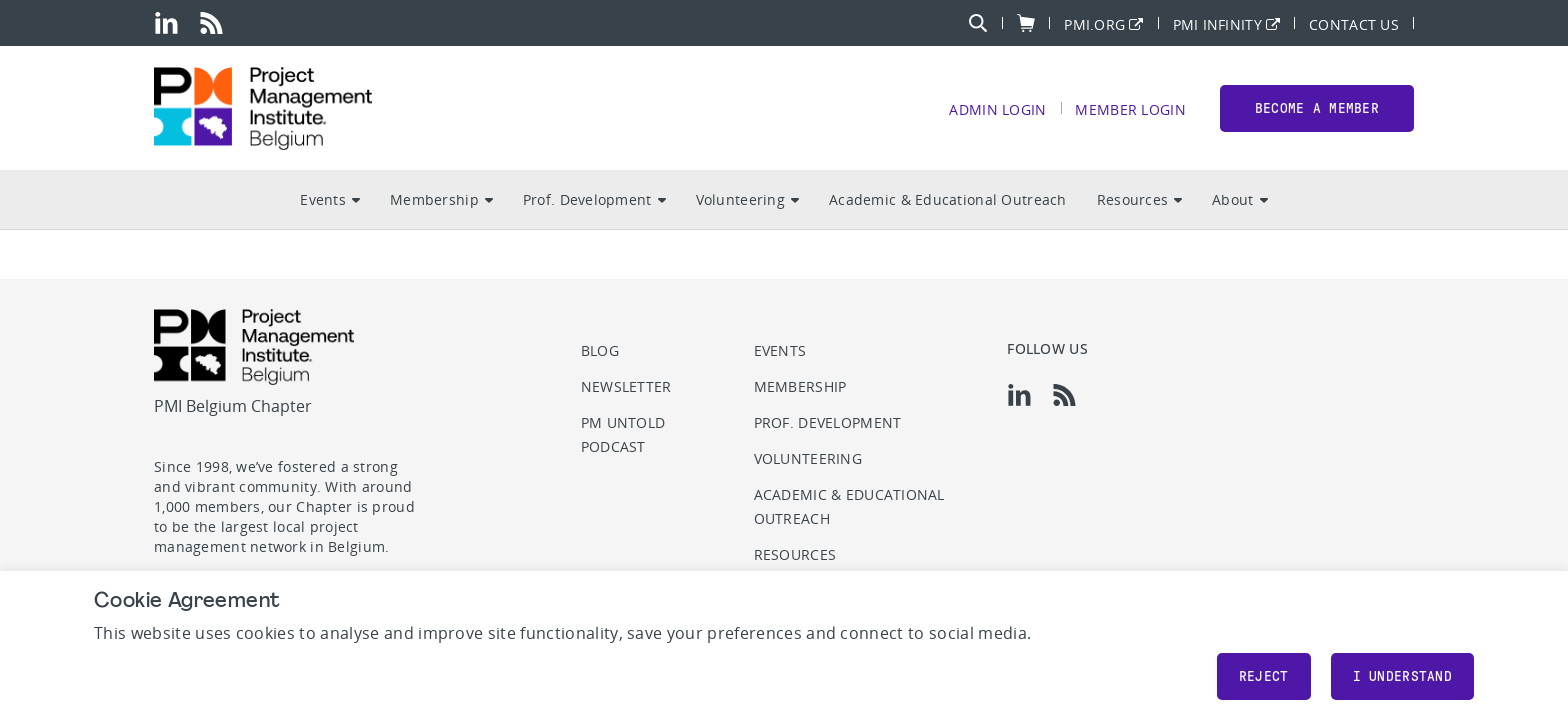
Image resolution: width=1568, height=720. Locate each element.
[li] (166, 23)
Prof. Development (594, 200)
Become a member (1317, 108)
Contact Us (1354, 23)
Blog (600, 350)
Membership (441, 200)
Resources (1140, 200)
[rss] (211, 23)
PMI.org (1094, 23)
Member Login (1130, 109)
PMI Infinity (1217, 23)
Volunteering (747, 200)
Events (330, 200)
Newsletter (626, 386)
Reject (1264, 676)
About (1239, 200)
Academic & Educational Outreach (948, 200)
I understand (1402, 676)
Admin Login (997, 109)
